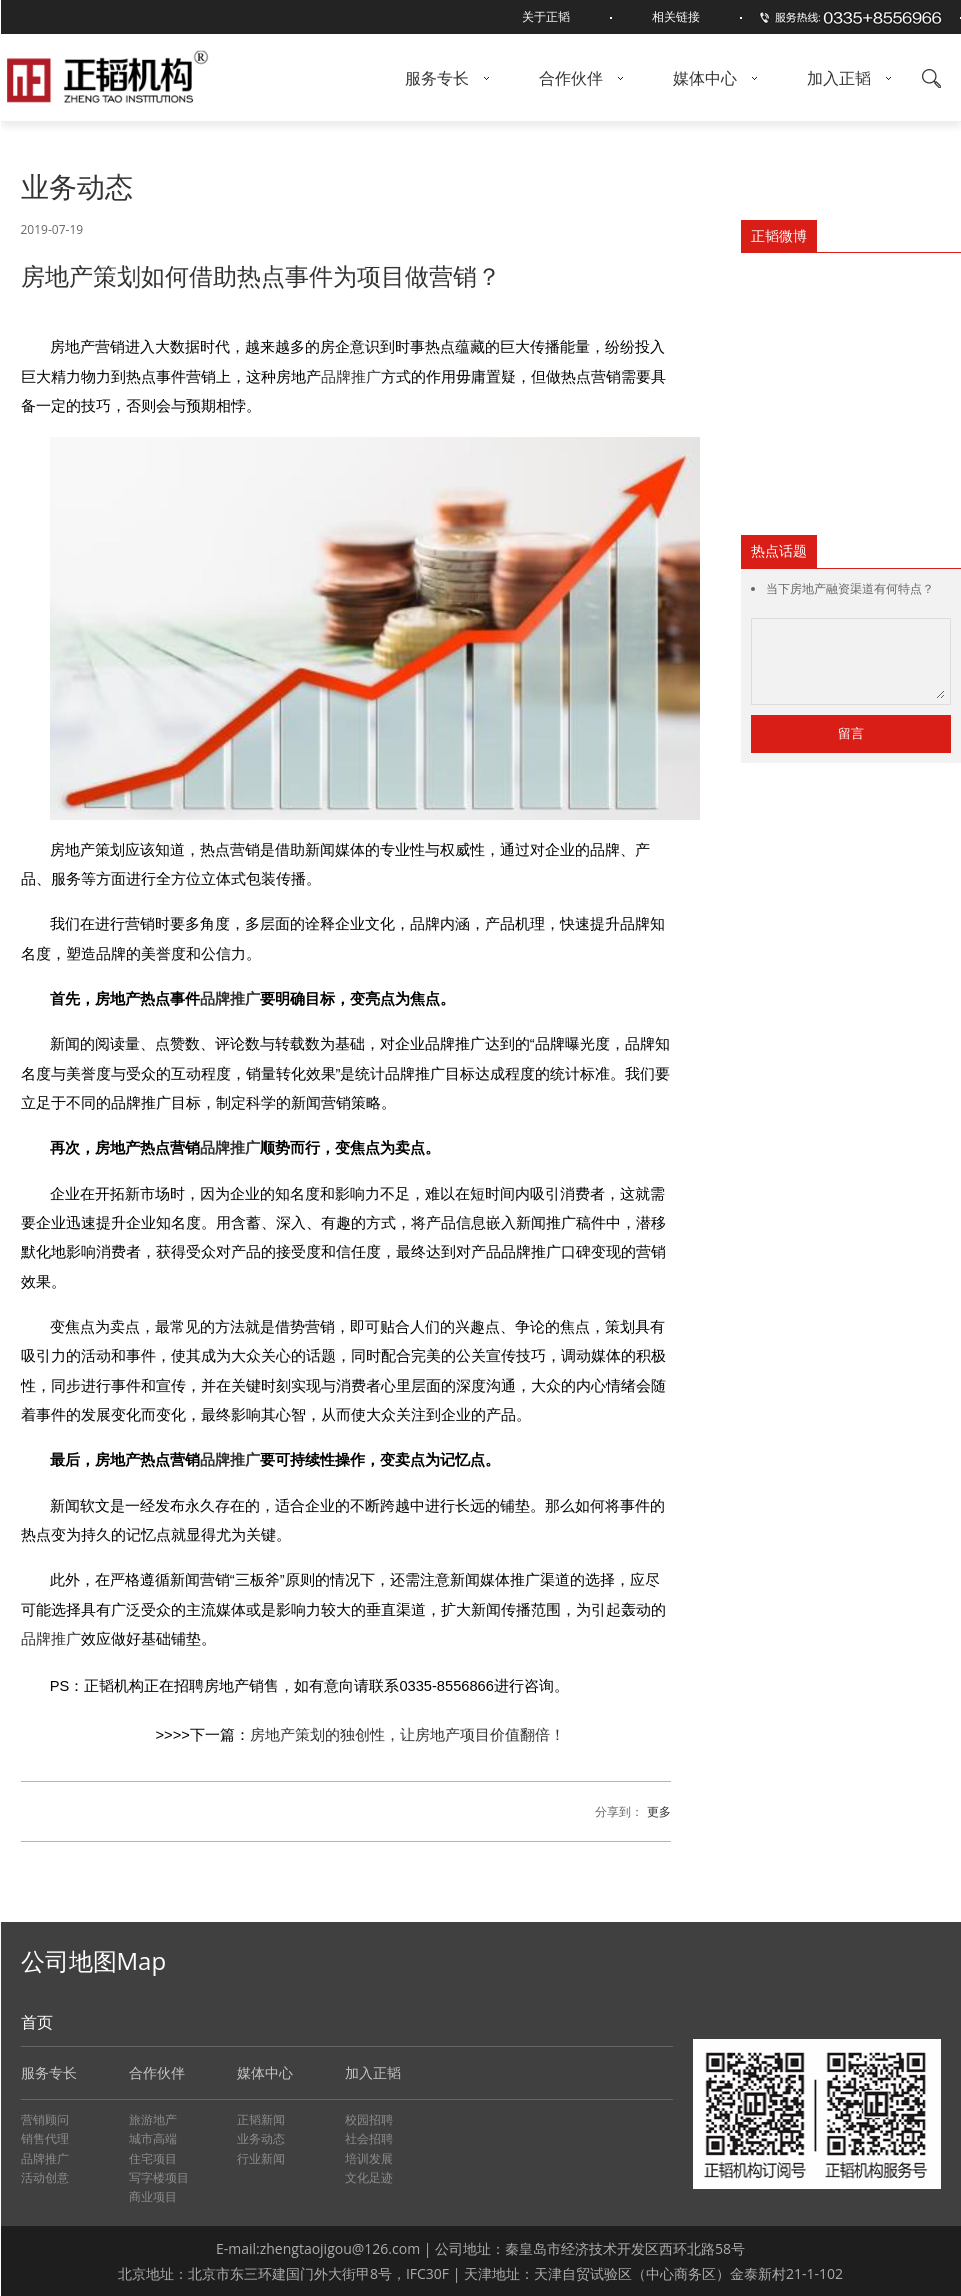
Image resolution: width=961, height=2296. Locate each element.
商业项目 (153, 2196)
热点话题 (779, 550)
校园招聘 (369, 2119)
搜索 (931, 78)
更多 (659, 1811)
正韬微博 (779, 235)
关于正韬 (546, 16)
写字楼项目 (159, 2177)
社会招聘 (369, 2138)
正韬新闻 (261, 2119)
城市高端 (153, 2138)
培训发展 (369, 2158)
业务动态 (261, 2138)
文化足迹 (369, 2177)
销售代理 (45, 2138)
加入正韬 (849, 78)
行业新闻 (261, 2158)
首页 (37, 2022)
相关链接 (676, 16)
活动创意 (45, 2177)
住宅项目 (153, 2158)
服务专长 (447, 78)
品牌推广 (351, 377)
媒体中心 (715, 78)
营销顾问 (45, 2119)
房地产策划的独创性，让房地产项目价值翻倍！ (407, 1734)
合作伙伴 (581, 78)
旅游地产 (153, 2119)
